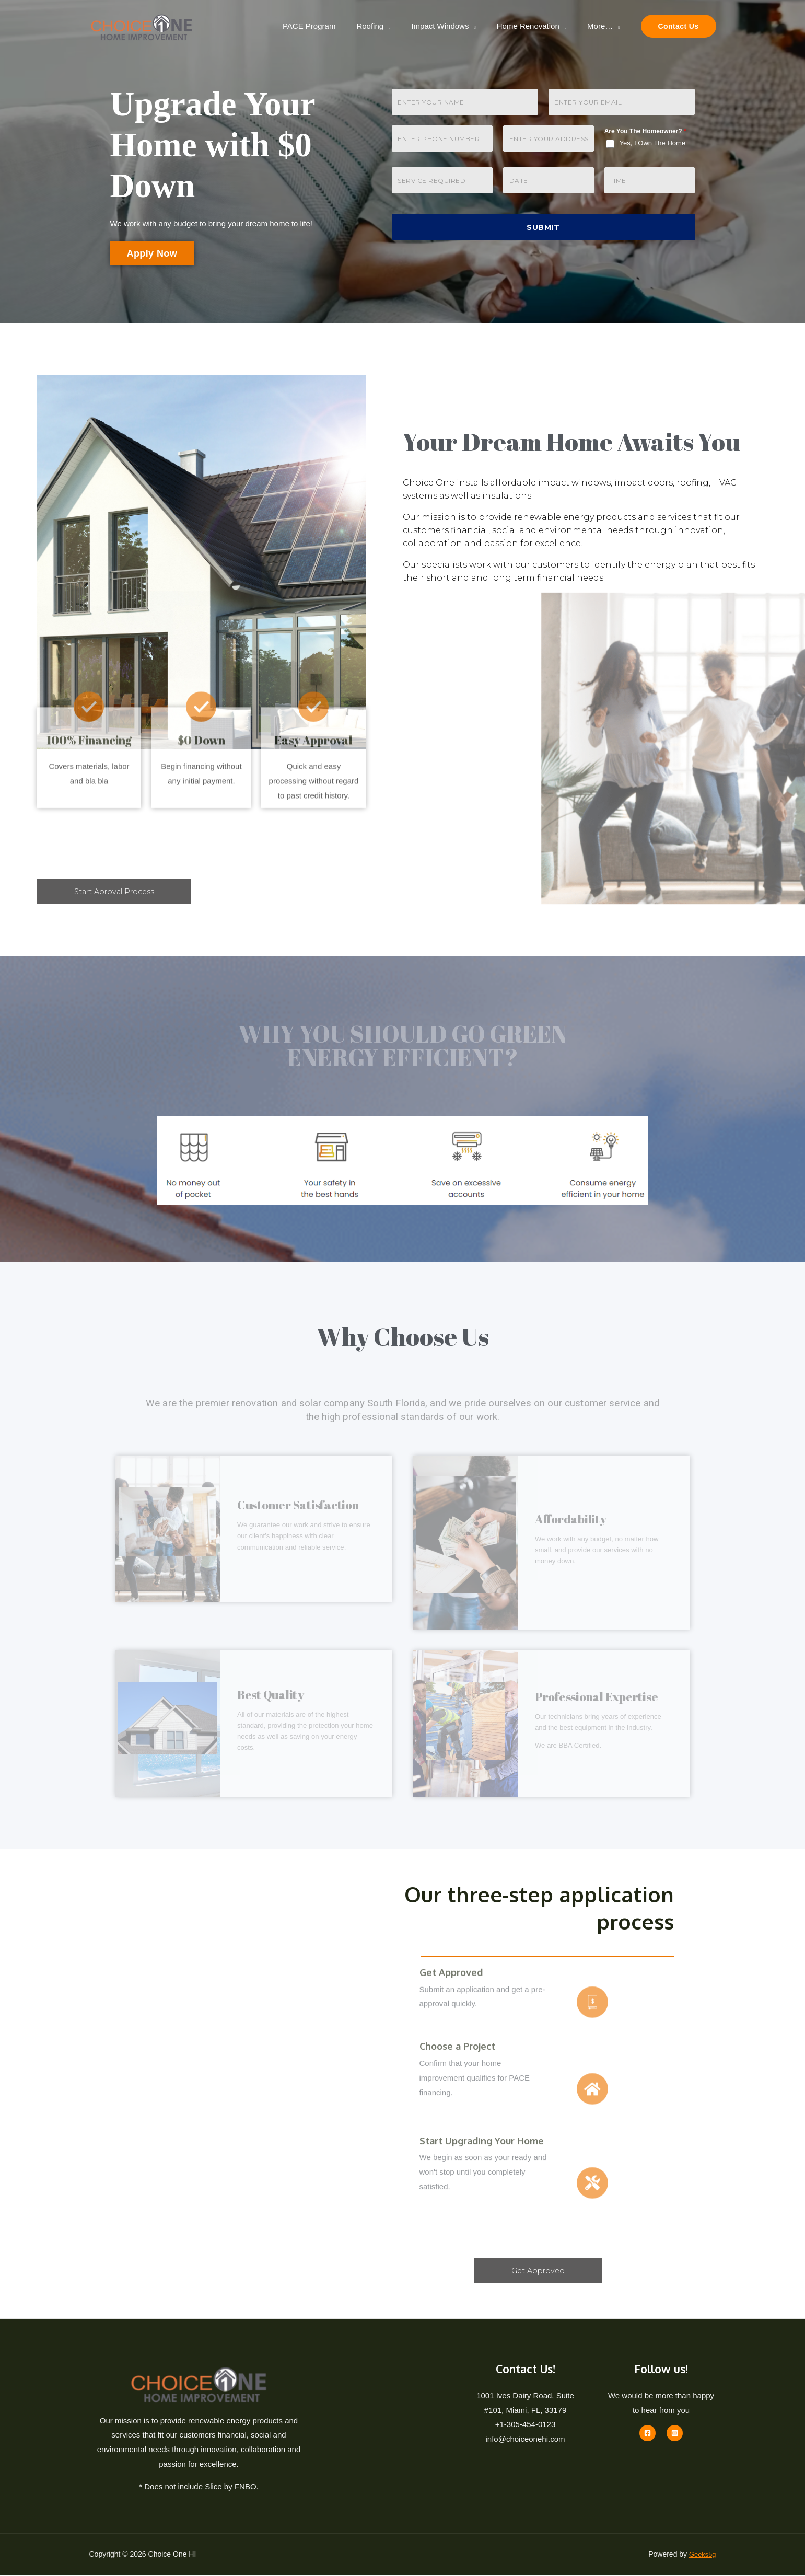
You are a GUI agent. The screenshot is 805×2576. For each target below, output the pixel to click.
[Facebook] (647, 2434)
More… (602, 25)
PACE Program (332, 25)
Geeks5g (701, 2555)
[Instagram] (675, 2434)
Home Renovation (536, 25)
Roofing (388, 25)
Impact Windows (453, 25)
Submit (543, 227)
